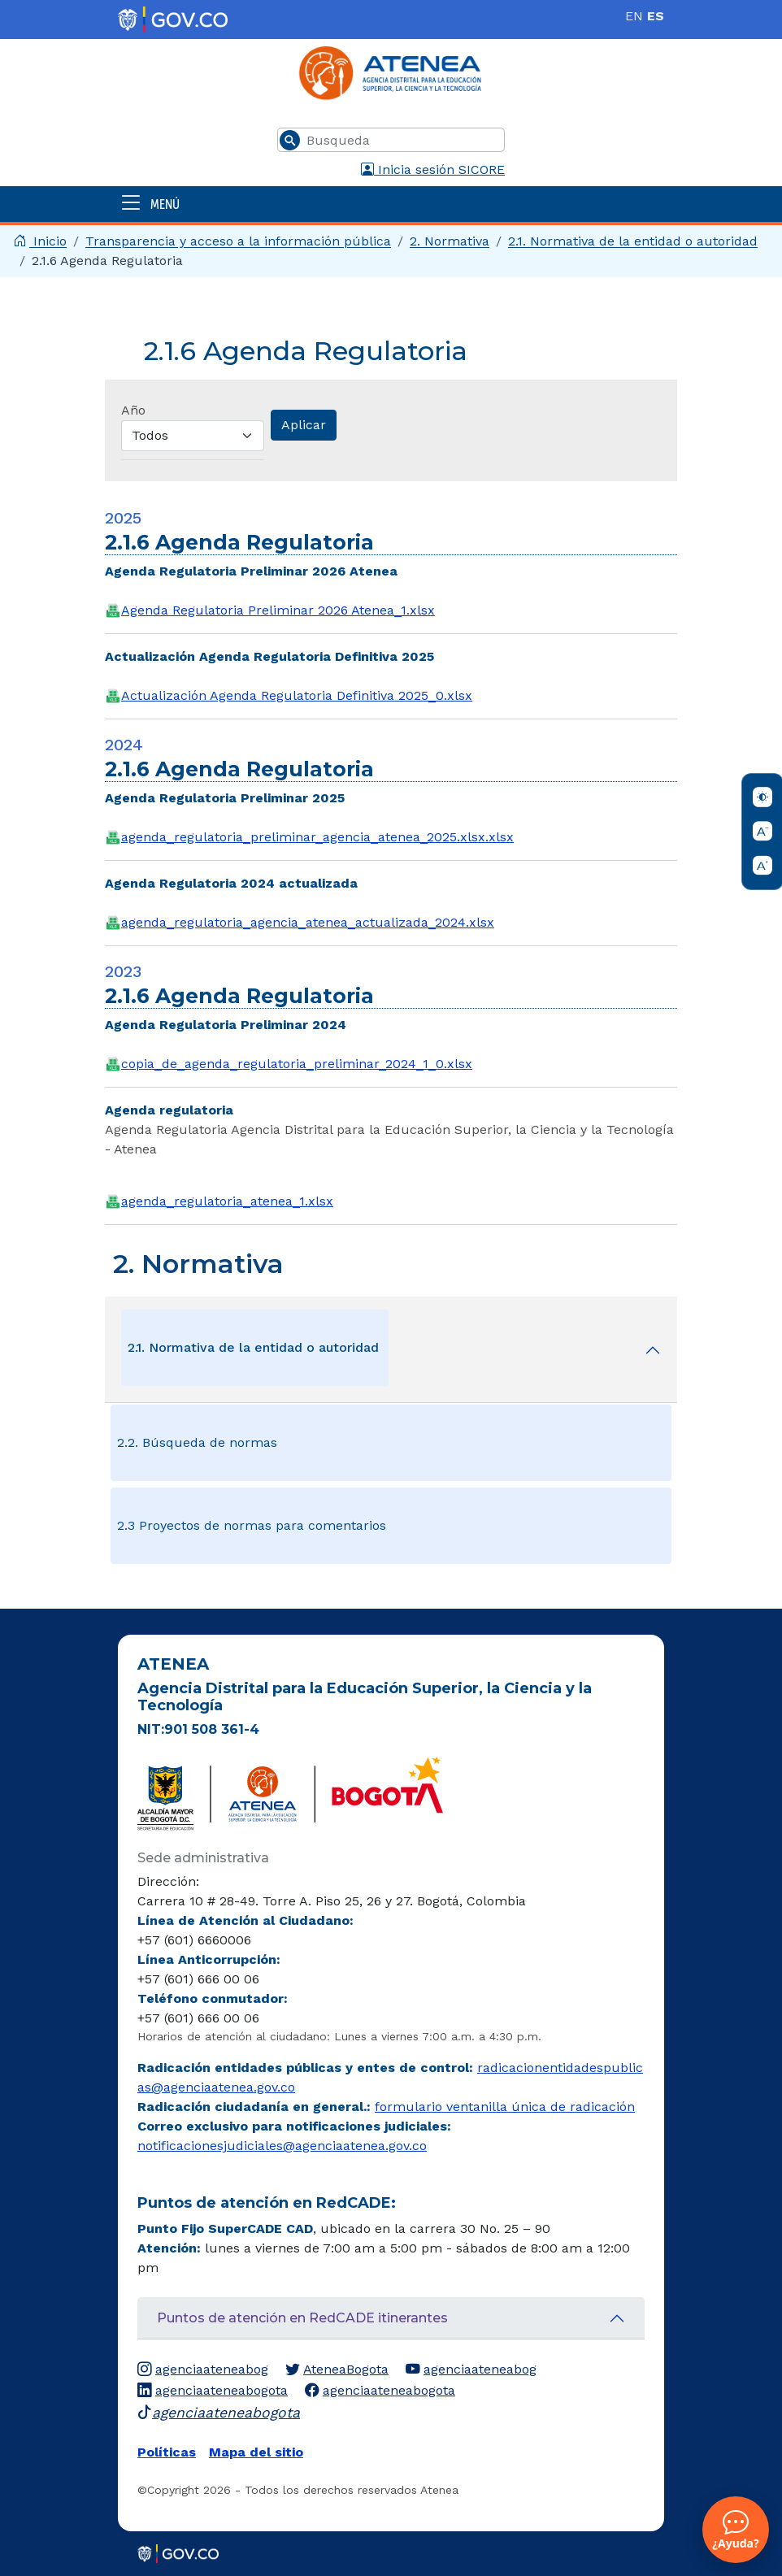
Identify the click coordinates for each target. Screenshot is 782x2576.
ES (655, 16)
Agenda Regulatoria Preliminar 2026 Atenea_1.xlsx (278, 610)
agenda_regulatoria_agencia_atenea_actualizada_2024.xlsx (307, 922)
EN (634, 16)
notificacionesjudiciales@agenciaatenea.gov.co (282, 2145)
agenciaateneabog (202, 2369)
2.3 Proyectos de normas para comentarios (251, 1525)
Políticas (166, 2452)
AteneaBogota (337, 2369)
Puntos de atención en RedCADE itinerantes (302, 2318)
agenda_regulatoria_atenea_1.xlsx (227, 1201)
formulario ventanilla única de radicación (505, 2106)
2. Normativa (449, 241)
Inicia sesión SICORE (433, 169)
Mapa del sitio (256, 2452)
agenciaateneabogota (212, 2390)
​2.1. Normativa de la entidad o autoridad (633, 241)
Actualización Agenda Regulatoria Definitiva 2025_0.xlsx (296, 695)
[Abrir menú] (391, 203)
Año (133, 410)
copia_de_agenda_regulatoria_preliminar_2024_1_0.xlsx (296, 1063)
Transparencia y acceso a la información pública (238, 241)
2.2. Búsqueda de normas (197, 1442)
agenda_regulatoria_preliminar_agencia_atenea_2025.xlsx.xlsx (317, 837)
